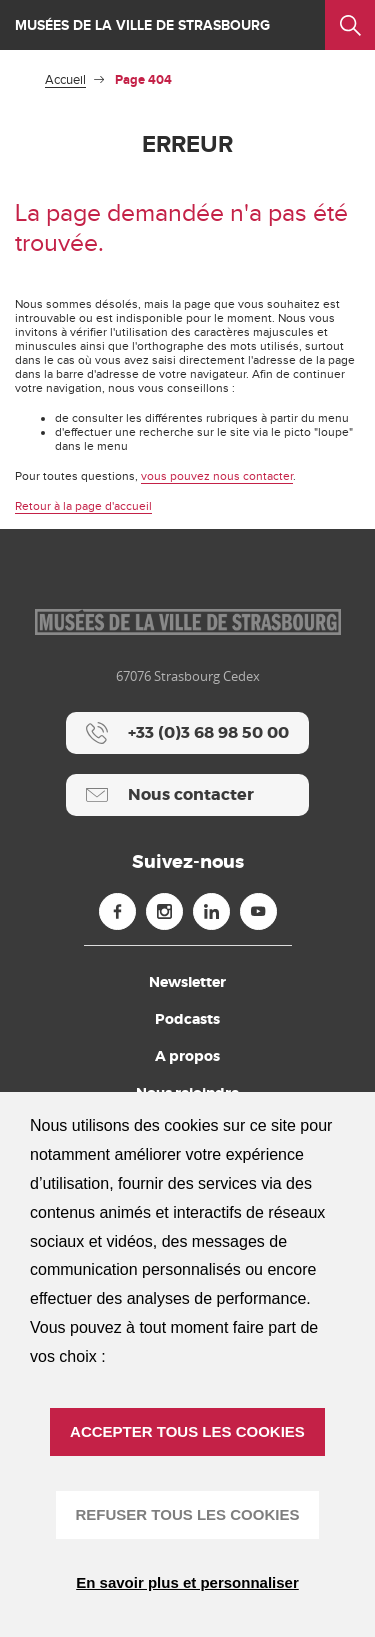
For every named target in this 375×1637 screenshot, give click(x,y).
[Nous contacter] (187, 795)
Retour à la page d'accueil (83, 506)
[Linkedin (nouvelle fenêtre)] (211, 911)
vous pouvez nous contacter (217, 476)
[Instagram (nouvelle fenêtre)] (164, 911)
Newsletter (187, 982)
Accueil (65, 80)
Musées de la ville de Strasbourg (142, 25)
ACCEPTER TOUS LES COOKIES (187, 1431)
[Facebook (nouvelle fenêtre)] (117, 911)
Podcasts (187, 1019)
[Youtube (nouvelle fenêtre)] (258, 911)
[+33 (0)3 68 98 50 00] (187, 733)
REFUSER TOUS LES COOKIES (188, 1514)
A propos (187, 1056)
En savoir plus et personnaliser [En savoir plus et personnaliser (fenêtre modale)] (187, 1582)
